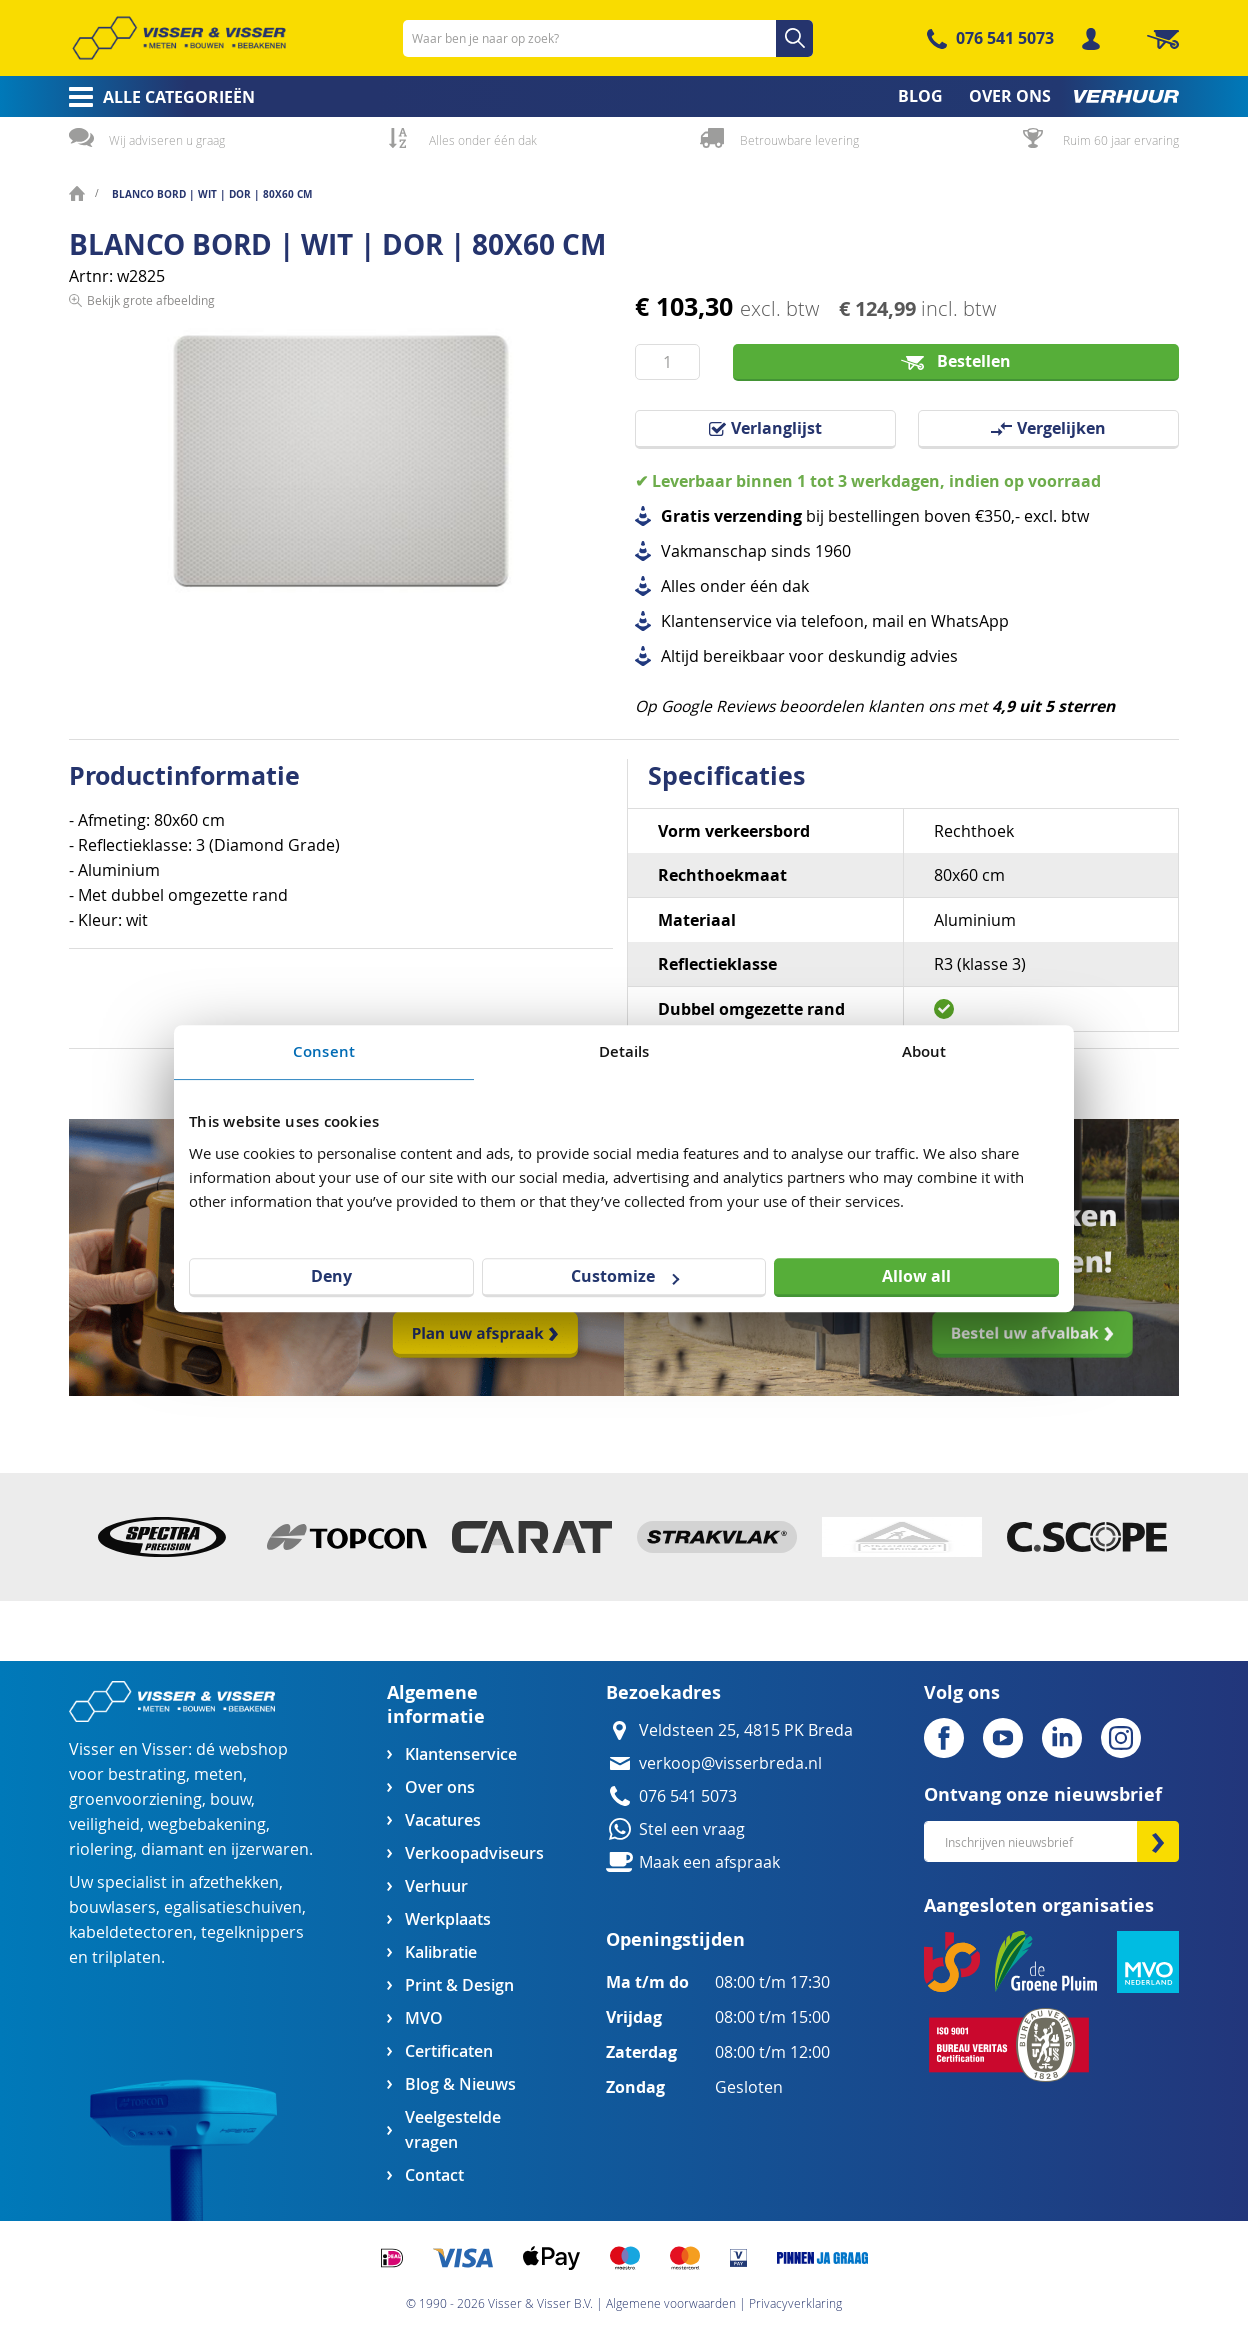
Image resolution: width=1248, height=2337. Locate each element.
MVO (424, 2018)
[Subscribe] (1158, 1841)
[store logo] (179, 38)
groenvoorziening (135, 1799)
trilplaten (126, 1957)
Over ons (440, 1787)
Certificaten (449, 2051)
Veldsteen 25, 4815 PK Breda (746, 1730)
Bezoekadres (663, 1692)
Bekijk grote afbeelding (151, 646)
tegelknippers (252, 1932)
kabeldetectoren (131, 1932)
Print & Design (459, 1985)
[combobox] (608, 38)
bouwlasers (112, 1907)
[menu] (624, 96)
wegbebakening (207, 1824)
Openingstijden (675, 1939)
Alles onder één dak (483, 140)
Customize (625, 1276)
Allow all (916, 1276)
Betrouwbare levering (799, 140)
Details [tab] (624, 1051)
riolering (101, 1849)
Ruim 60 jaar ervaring (1121, 140)
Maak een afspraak (709, 1862)
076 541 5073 (1005, 38)
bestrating (147, 1774)
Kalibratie (441, 1952)
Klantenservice (461, 1754)
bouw (230, 1799)
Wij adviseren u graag (167, 140)
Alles (678, 586)
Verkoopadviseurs (474, 1853)
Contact (434, 2175)
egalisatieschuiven (233, 1907)
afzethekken (234, 1882)
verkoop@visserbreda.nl (730, 1763)
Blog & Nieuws (460, 2084)
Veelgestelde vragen (453, 2130)
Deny (331, 1276)
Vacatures (443, 1820)
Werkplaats (448, 1919)
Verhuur (436, 1886)
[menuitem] (155, 97)
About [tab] (924, 1051)
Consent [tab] (324, 1051)
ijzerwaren (270, 1849)
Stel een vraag (692, 1829)
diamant (172, 1849)
